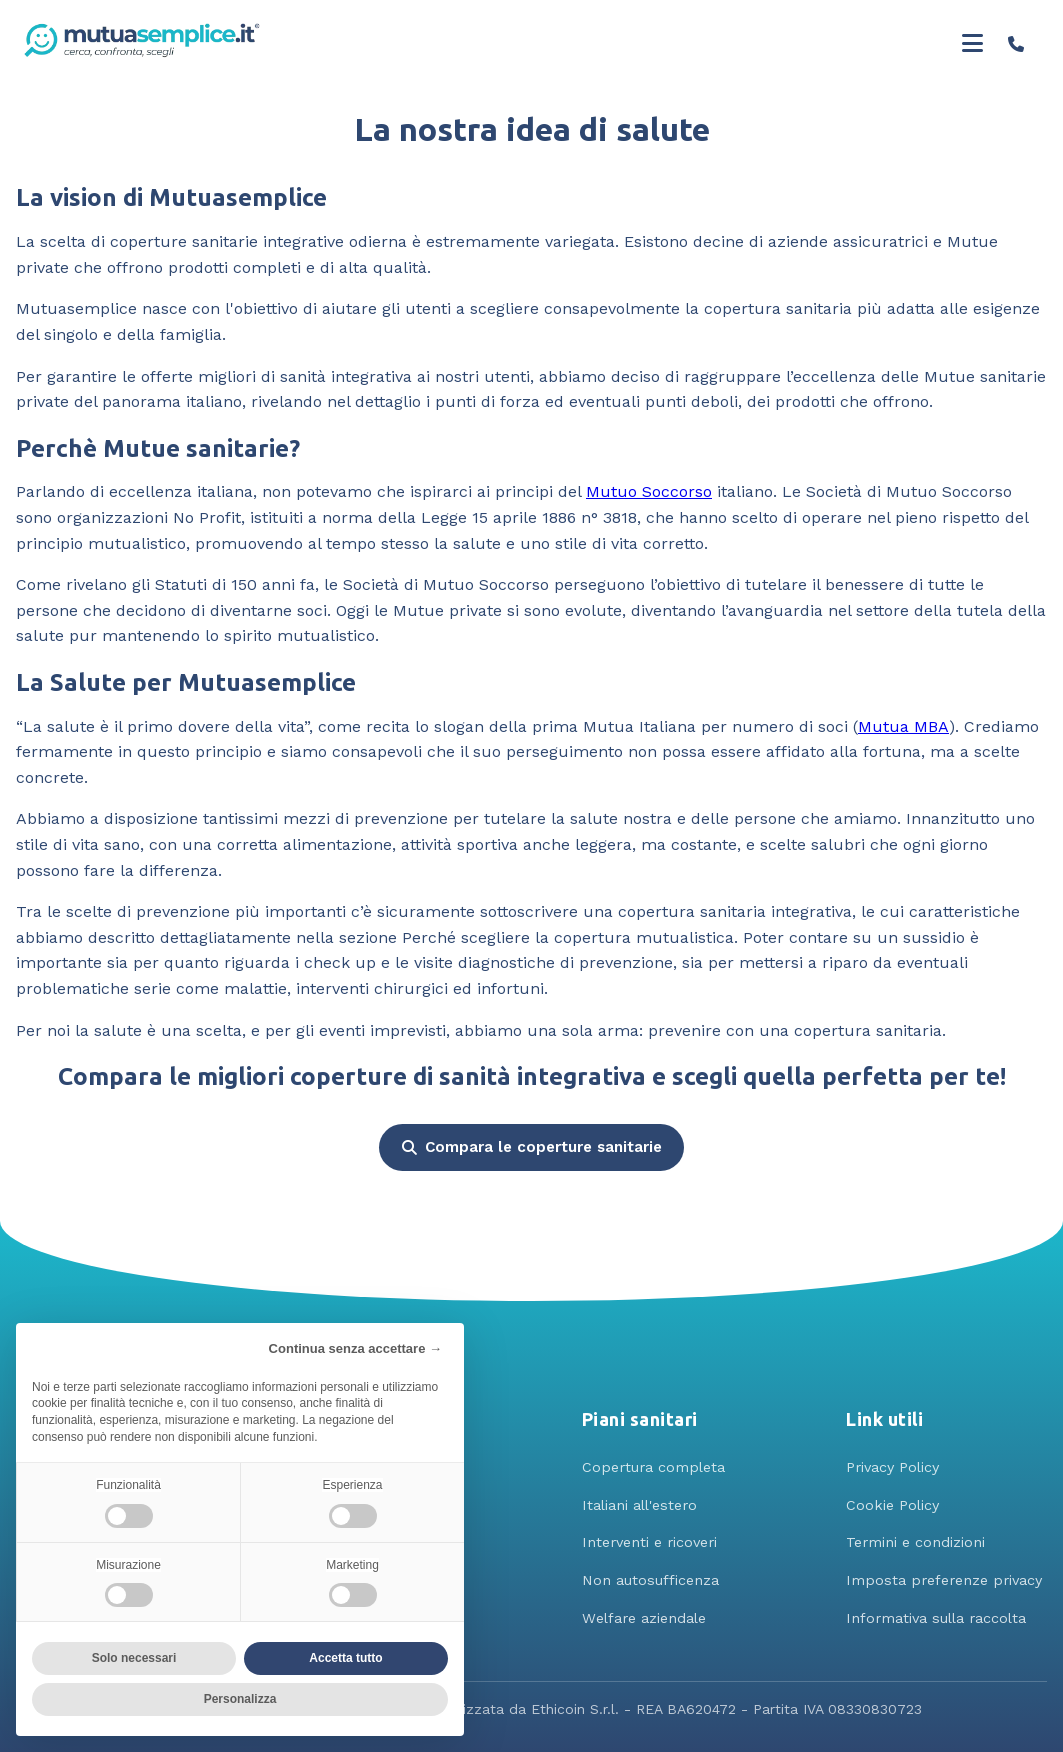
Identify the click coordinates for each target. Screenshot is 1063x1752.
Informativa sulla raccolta (936, 1618)
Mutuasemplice (76, 308)
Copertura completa (653, 1467)
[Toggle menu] (972, 44)
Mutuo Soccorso (649, 491)
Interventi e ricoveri (649, 1542)
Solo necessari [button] (134, 1658)
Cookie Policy (892, 1505)
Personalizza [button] (240, 1699)
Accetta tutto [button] (345, 1658)
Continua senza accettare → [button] (355, 1348)
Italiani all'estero (639, 1505)
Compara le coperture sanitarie (532, 1147)
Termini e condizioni (915, 1542)
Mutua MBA (903, 726)
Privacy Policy (892, 1467)
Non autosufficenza (650, 1580)
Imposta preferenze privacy (944, 1580)
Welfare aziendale (644, 1618)
